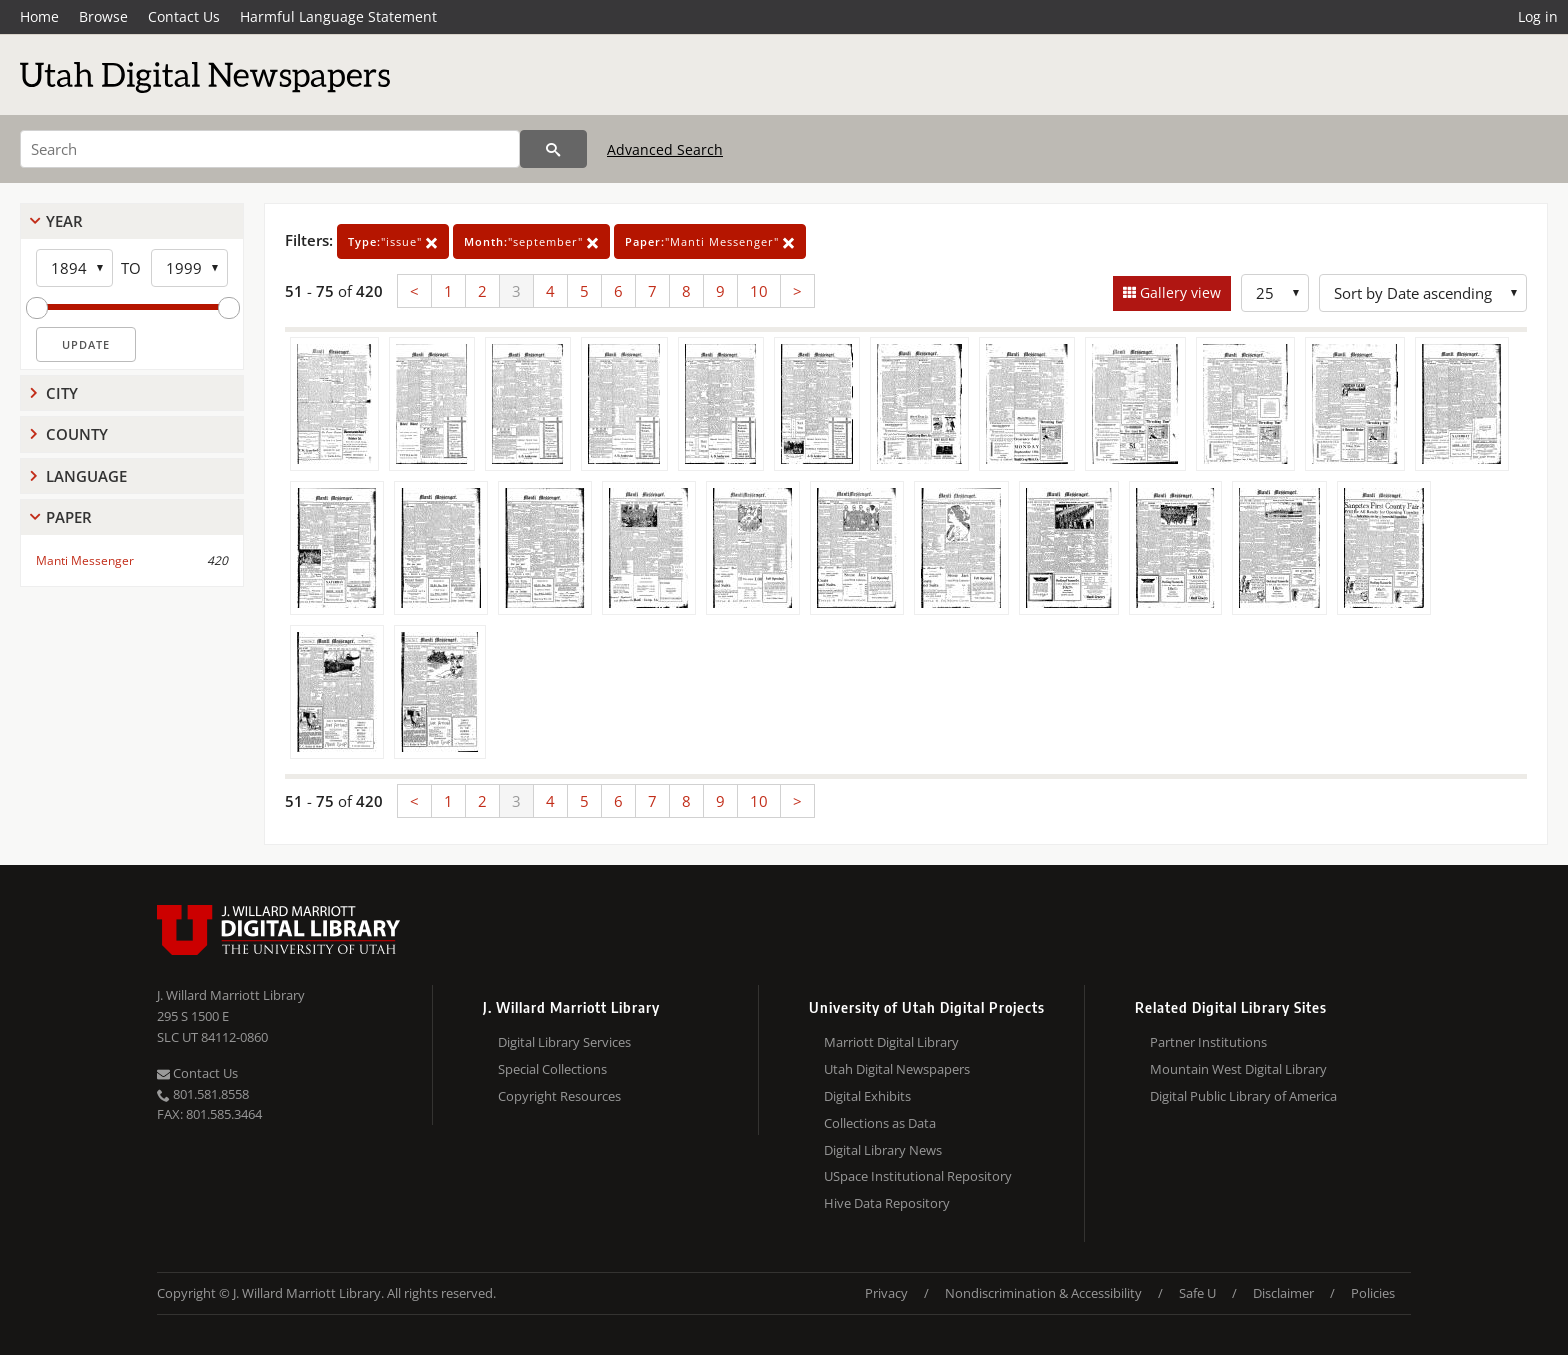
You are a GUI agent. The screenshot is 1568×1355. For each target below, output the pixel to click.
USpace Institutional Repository (918, 1176)
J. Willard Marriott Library (231, 995)
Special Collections (552, 1069)
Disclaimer (1283, 1293)
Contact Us (184, 16)
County (77, 434)
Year (64, 221)
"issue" (393, 241)
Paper (69, 517)
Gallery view (1178, 292)
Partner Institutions (1208, 1042)
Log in (1538, 16)
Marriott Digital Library (891, 1042)
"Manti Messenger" (710, 241)
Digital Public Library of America (1243, 1096)
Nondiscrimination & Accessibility (1043, 1293)
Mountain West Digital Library (1238, 1069)
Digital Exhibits (867, 1096)
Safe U (1197, 1293)
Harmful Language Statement (338, 16)
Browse (103, 16)
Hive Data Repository (887, 1203)
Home (39, 16)
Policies (1373, 1293)
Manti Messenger (85, 560)
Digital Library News (883, 1150)
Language (86, 476)
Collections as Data (880, 1123)
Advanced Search (665, 149)
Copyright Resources (559, 1096)
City (62, 393)
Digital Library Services (564, 1042)
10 (759, 291)
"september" (531, 241)
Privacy (886, 1293)
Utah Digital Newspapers (897, 1069)
